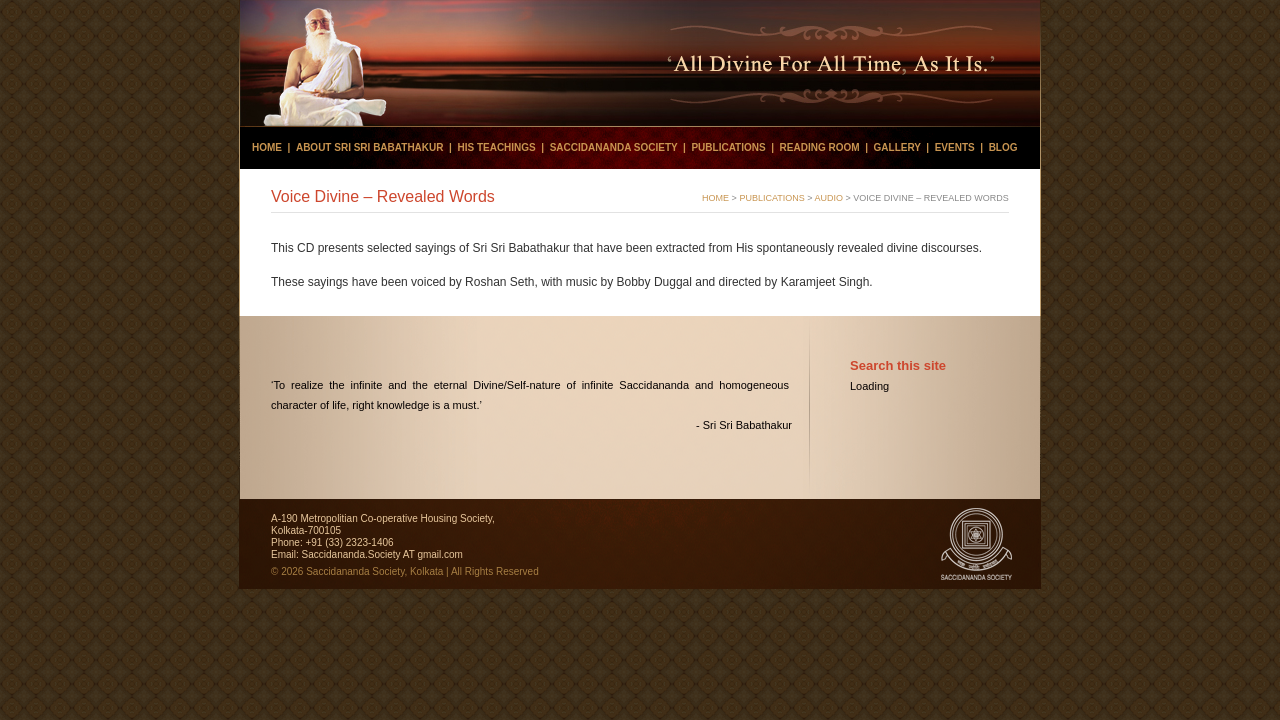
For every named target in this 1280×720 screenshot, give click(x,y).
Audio (829, 198)
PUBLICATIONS (771, 198)
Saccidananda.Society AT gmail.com (382, 554)
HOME (715, 198)
